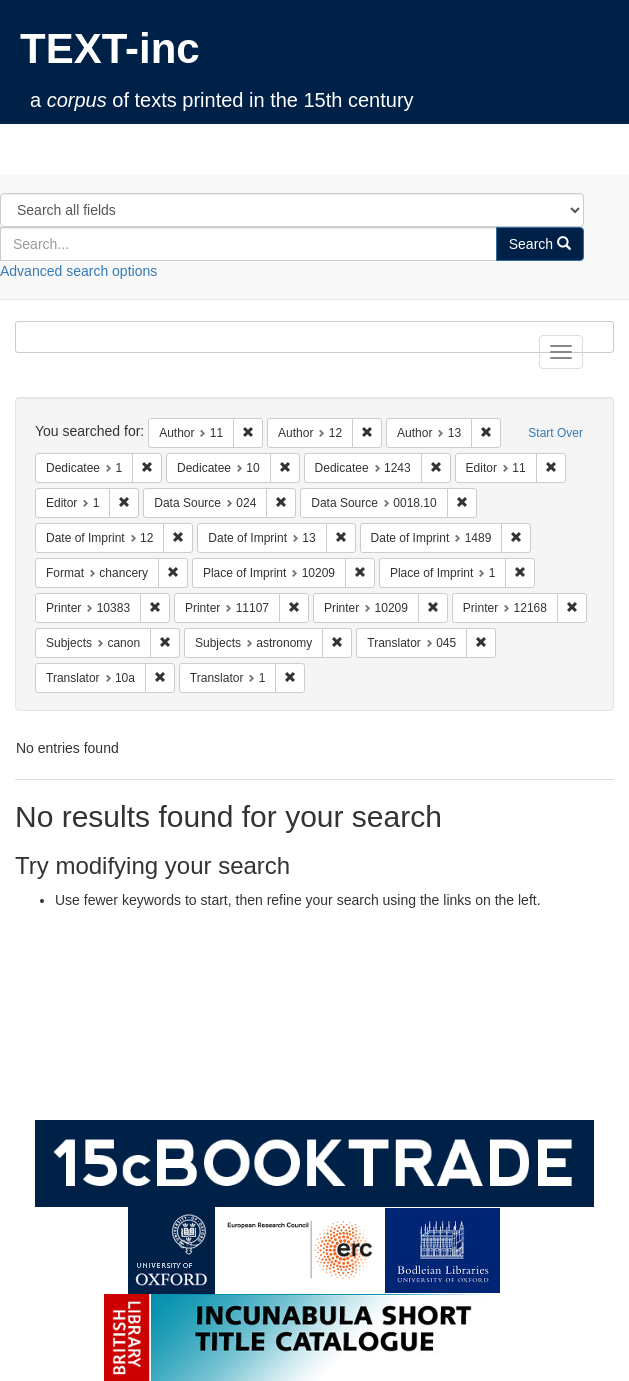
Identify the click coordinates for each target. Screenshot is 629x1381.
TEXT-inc (110, 48)
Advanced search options (78, 271)
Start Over (555, 433)
